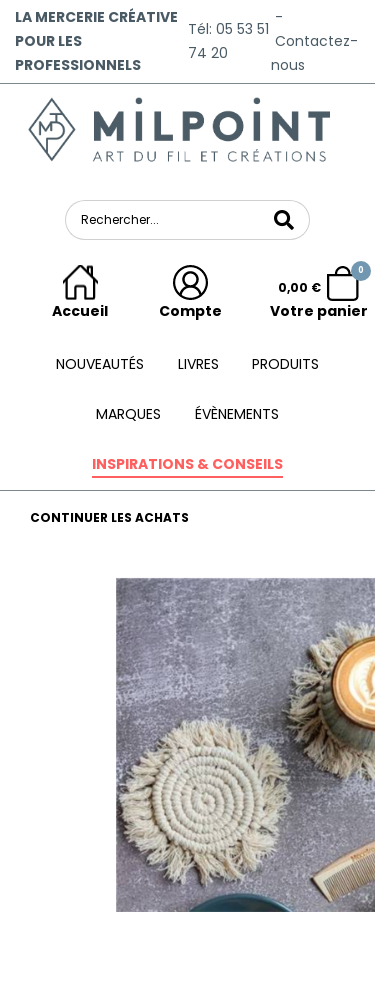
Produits (285, 364)
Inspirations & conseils (187, 464)
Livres (198, 364)
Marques (128, 414)
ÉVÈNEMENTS (237, 414)
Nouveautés (100, 364)
